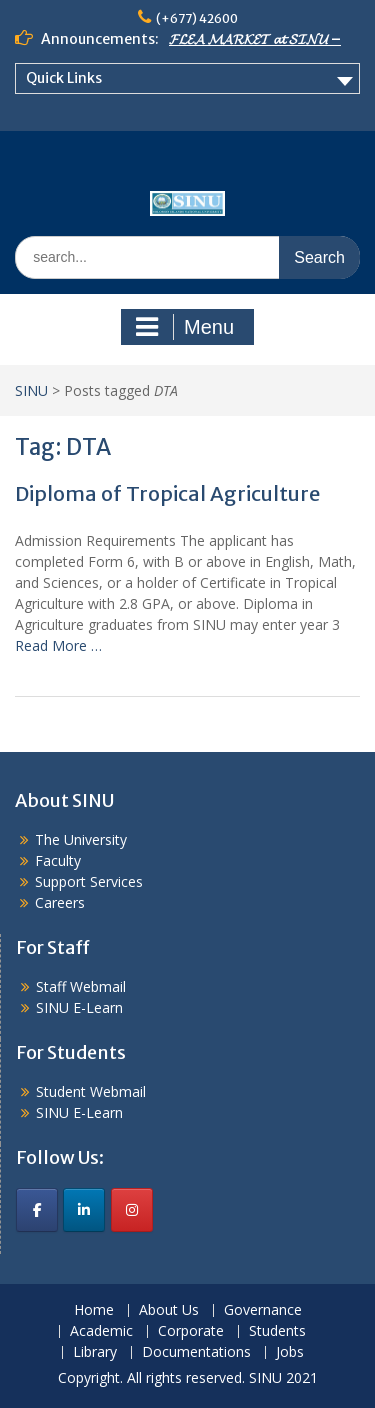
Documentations (196, 1352)
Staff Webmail (81, 986)
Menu (185, 327)
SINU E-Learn (79, 1007)
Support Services (89, 881)
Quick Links (64, 78)
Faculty (58, 860)
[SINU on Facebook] (37, 1210)
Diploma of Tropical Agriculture (167, 493)
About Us (169, 1310)
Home (94, 1310)
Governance (263, 1310)
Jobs (290, 1352)
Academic (101, 1331)
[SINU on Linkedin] (84, 1210)
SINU (31, 390)
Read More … (58, 645)
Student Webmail (91, 1091)
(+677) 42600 (197, 18)
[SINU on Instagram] (132, 1210)
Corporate (191, 1331)
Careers (60, 902)
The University (81, 839)
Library (95, 1352)
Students (277, 1331)
